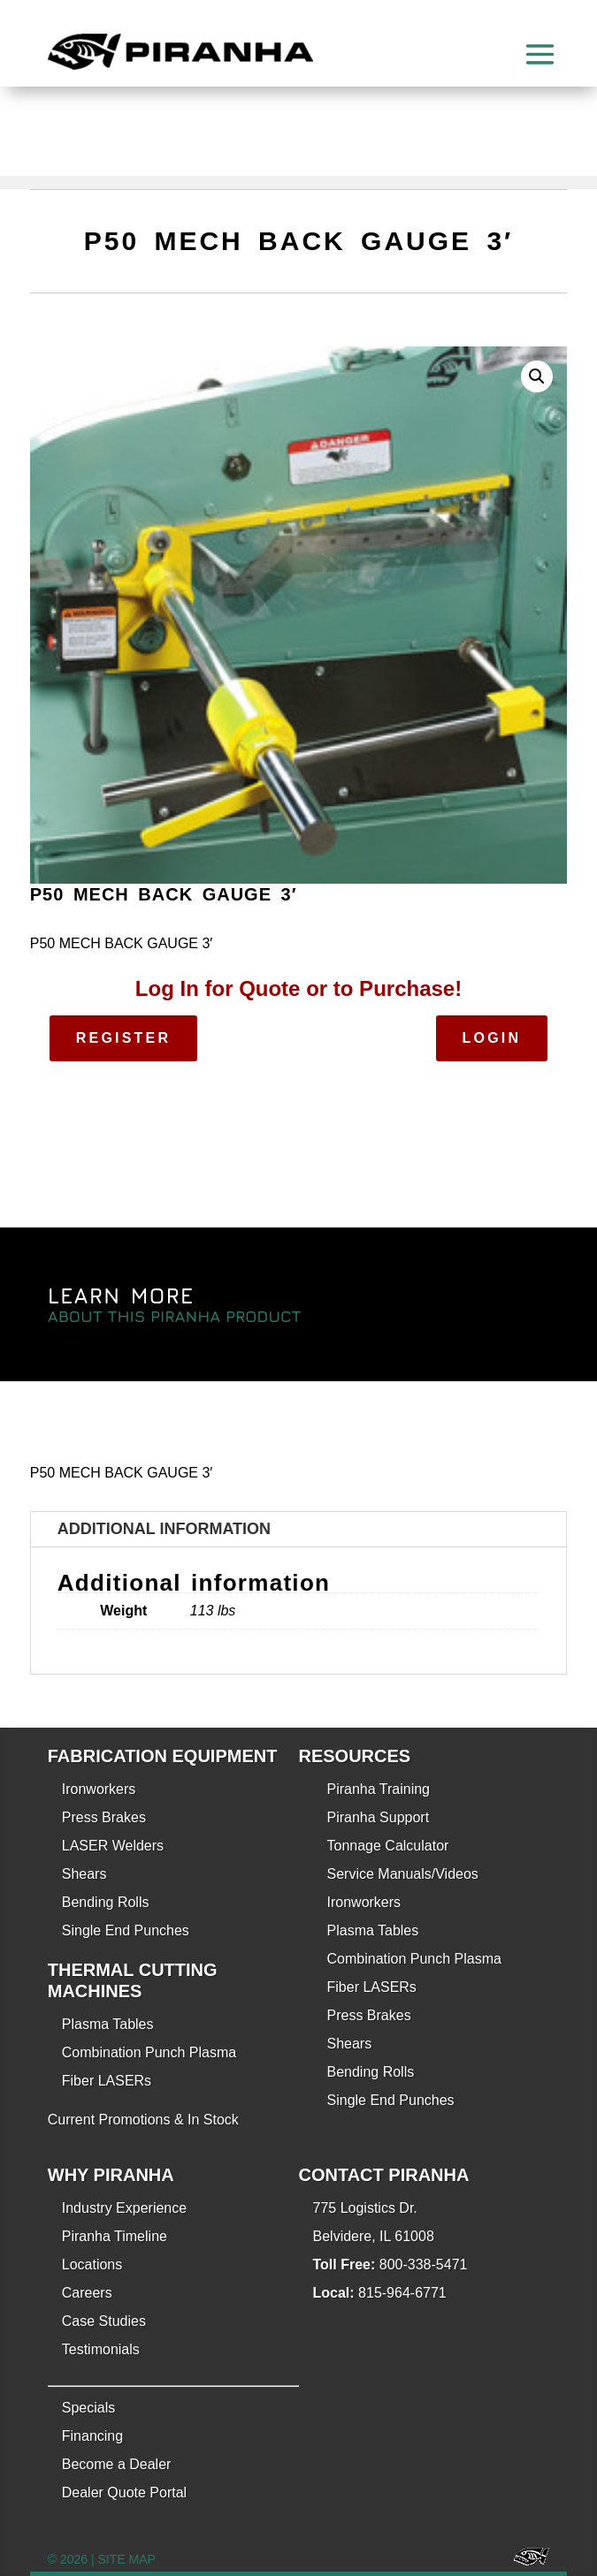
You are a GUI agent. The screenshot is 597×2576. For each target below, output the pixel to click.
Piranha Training (379, 1789)
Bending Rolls (105, 1902)
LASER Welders (113, 1845)
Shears (84, 1873)
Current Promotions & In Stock (143, 2119)
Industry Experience (124, 2207)
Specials (88, 2407)
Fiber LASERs (106, 2080)
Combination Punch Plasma (149, 2052)
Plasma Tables (108, 2024)
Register (123, 1037)
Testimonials (101, 2349)
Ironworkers (99, 1789)
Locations (92, 2264)
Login (492, 1037)
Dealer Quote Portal (124, 2492)
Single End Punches (125, 1930)
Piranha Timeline (114, 2236)
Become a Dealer (117, 2464)
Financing (92, 2435)
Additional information (164, 1529)
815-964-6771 (402, 2292)
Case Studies (104, 2321)
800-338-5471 (423, 2264)
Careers (87, 2292)
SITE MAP (127, 2559)
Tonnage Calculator (388, 1845)
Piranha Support (378, 1817)
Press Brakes (104, 1817)
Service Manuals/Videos (402, 1873)
